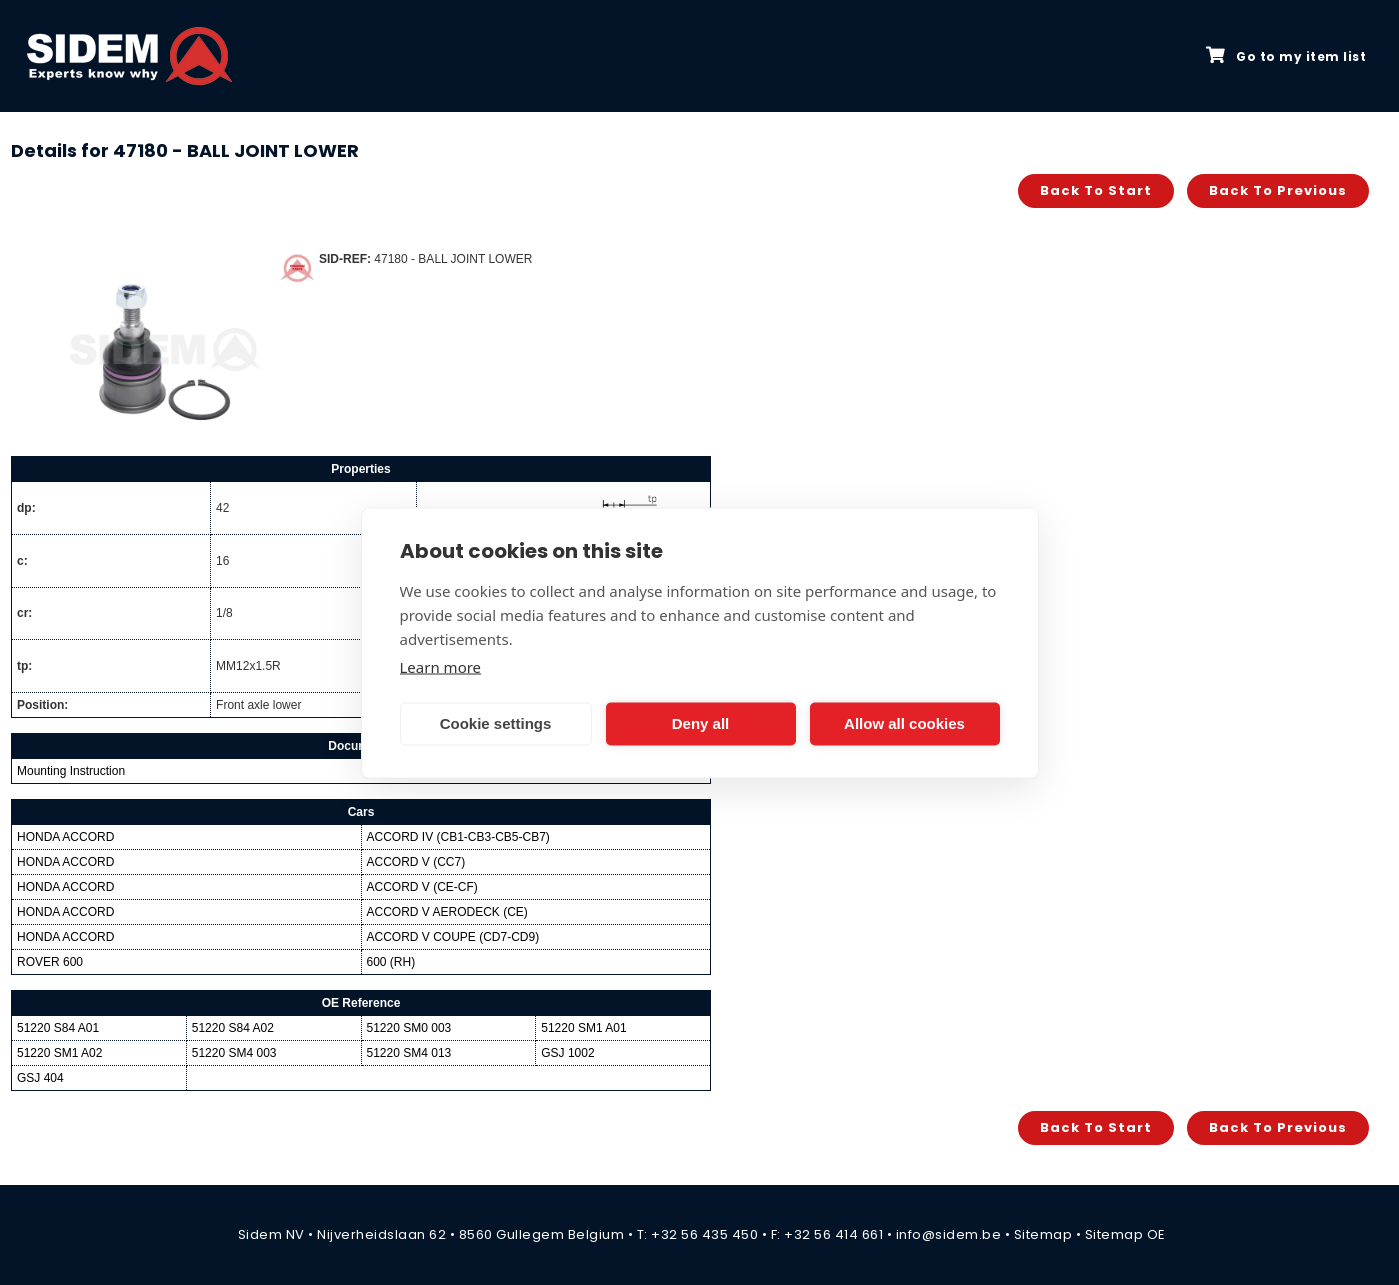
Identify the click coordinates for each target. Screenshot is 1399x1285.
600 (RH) (391, 962)
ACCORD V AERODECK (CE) (447, 912)
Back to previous (1278, 190)
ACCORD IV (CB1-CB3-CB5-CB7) (458, 837)
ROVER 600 (50, 962)
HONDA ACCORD (65, 837)
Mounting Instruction (71, 771)
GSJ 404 (40, 1078)
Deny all (701, 723)
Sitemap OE (1125, 1234)
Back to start (1096, 190)
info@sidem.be (949, 1234)
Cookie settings (496, 723)
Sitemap (1043, 1234)
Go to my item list (1286, 56)
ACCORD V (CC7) (416, 862)
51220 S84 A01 (58, 1028)
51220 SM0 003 (409, 1028)
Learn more (441, 666)
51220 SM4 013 (409, 1053)
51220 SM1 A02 (59, 1053)
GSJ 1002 (567, 1053)
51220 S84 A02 (233, 1028)
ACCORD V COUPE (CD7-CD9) (453, 937)
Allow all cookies (904, 723)
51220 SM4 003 (234, 1053)
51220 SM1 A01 (583, 1028)
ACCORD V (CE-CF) (422, 887)
